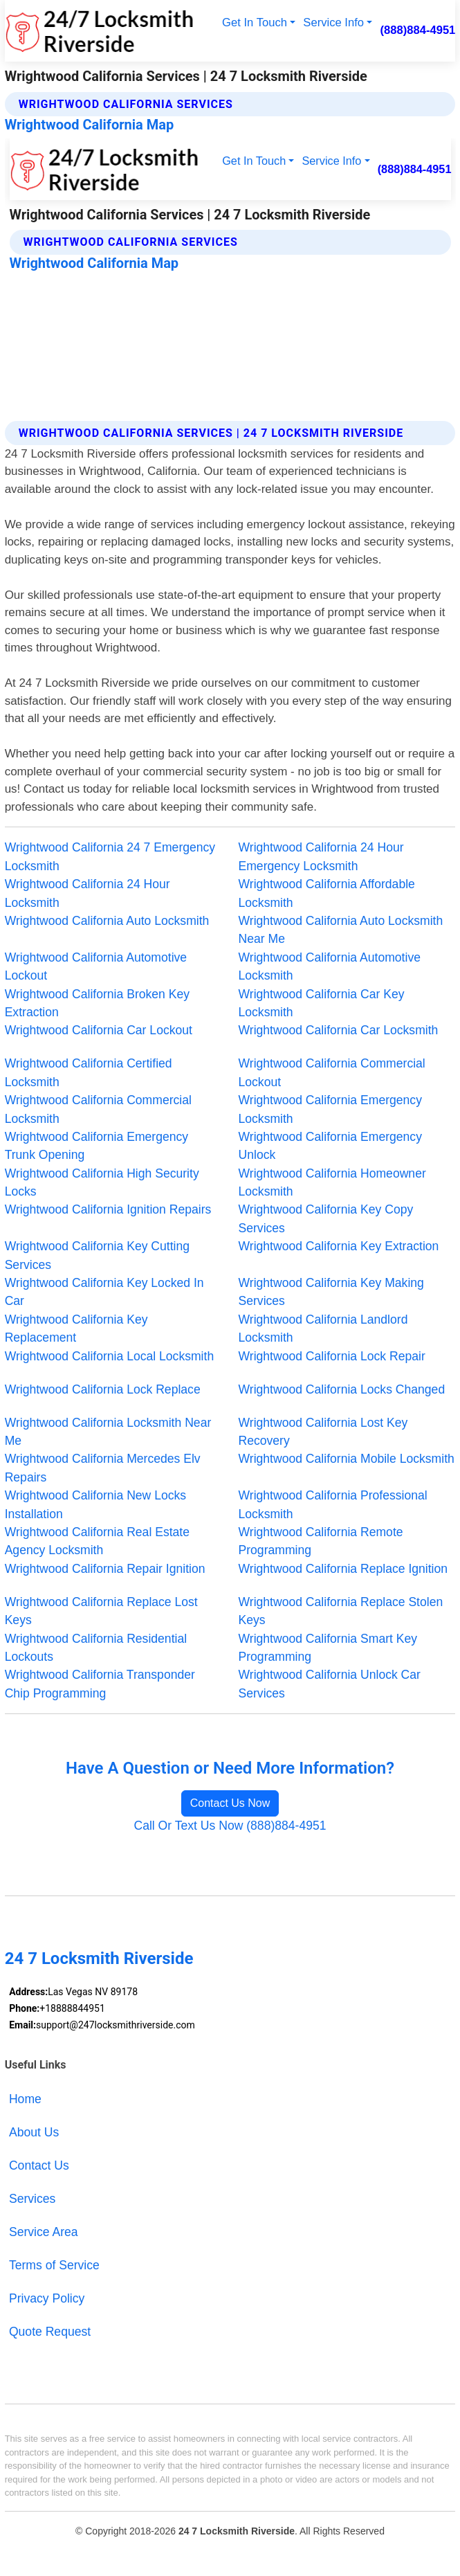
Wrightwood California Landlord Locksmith (323, 1328)
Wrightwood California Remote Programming (321, 1541)
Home (25, 2099)
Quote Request (50, 2332)
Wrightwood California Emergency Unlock (330, 1146)
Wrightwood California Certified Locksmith (88, 1072)
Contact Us (39, 2165)
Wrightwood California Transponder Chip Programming (100, 1684)
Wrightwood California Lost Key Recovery (323, 1432)
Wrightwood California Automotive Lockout (96, 966)
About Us (34, 2132)
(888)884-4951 (417, 30)
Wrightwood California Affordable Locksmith (327, 893)
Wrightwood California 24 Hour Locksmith (87, 893)
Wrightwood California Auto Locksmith (107, 921)
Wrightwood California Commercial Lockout (332, 1072)
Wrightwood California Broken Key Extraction (97, 1003)
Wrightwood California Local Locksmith (109, 1356)
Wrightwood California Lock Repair (332, 1356)
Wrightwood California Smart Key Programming (328, 1648)
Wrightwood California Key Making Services (331, 1292)
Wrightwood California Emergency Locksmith (330, 1109)
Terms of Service (54, 2265)
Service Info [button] (333, 22)
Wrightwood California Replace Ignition (343, 1569)
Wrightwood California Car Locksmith (339, 1030)
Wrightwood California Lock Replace (103, 1389)
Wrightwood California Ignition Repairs (108, 1209)
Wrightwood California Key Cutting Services (97, 1255)
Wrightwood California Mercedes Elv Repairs (103, 1468)
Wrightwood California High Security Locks (102, 1182)
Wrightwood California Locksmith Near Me (108, 1432)
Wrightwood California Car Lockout (98, 1030)
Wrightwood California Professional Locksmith (333, 1504)
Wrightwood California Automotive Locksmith (330, 966)
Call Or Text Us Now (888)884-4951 (230, 1825)
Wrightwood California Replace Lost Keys (101, 1611)
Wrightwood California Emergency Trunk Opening (96, 1146)
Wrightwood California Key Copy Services (326, 1218)
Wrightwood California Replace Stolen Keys (341, 1611)
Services (32, 2199)
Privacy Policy (46, 2298)
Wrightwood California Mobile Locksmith (346, 1459)
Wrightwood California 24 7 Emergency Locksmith (110, 856)
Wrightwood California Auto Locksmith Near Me (341, 930)
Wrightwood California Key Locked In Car (104, 1292)
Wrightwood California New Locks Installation (95, 1504)
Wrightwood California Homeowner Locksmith (332, 1182)
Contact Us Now (230, 1803)
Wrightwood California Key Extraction (339, 1246)
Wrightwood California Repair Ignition (105, 1569)
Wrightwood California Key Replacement (76, 1328)
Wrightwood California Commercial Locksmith (98, 1109)
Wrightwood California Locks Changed (342, 1389)
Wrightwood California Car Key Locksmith (322, 1003)
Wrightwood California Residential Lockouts (96, 1648)
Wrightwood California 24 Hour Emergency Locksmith (321, 856)
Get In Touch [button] (254, 22)
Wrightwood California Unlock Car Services (330, 1684)
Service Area (43, 2232)
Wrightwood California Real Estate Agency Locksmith (97, 1541)
